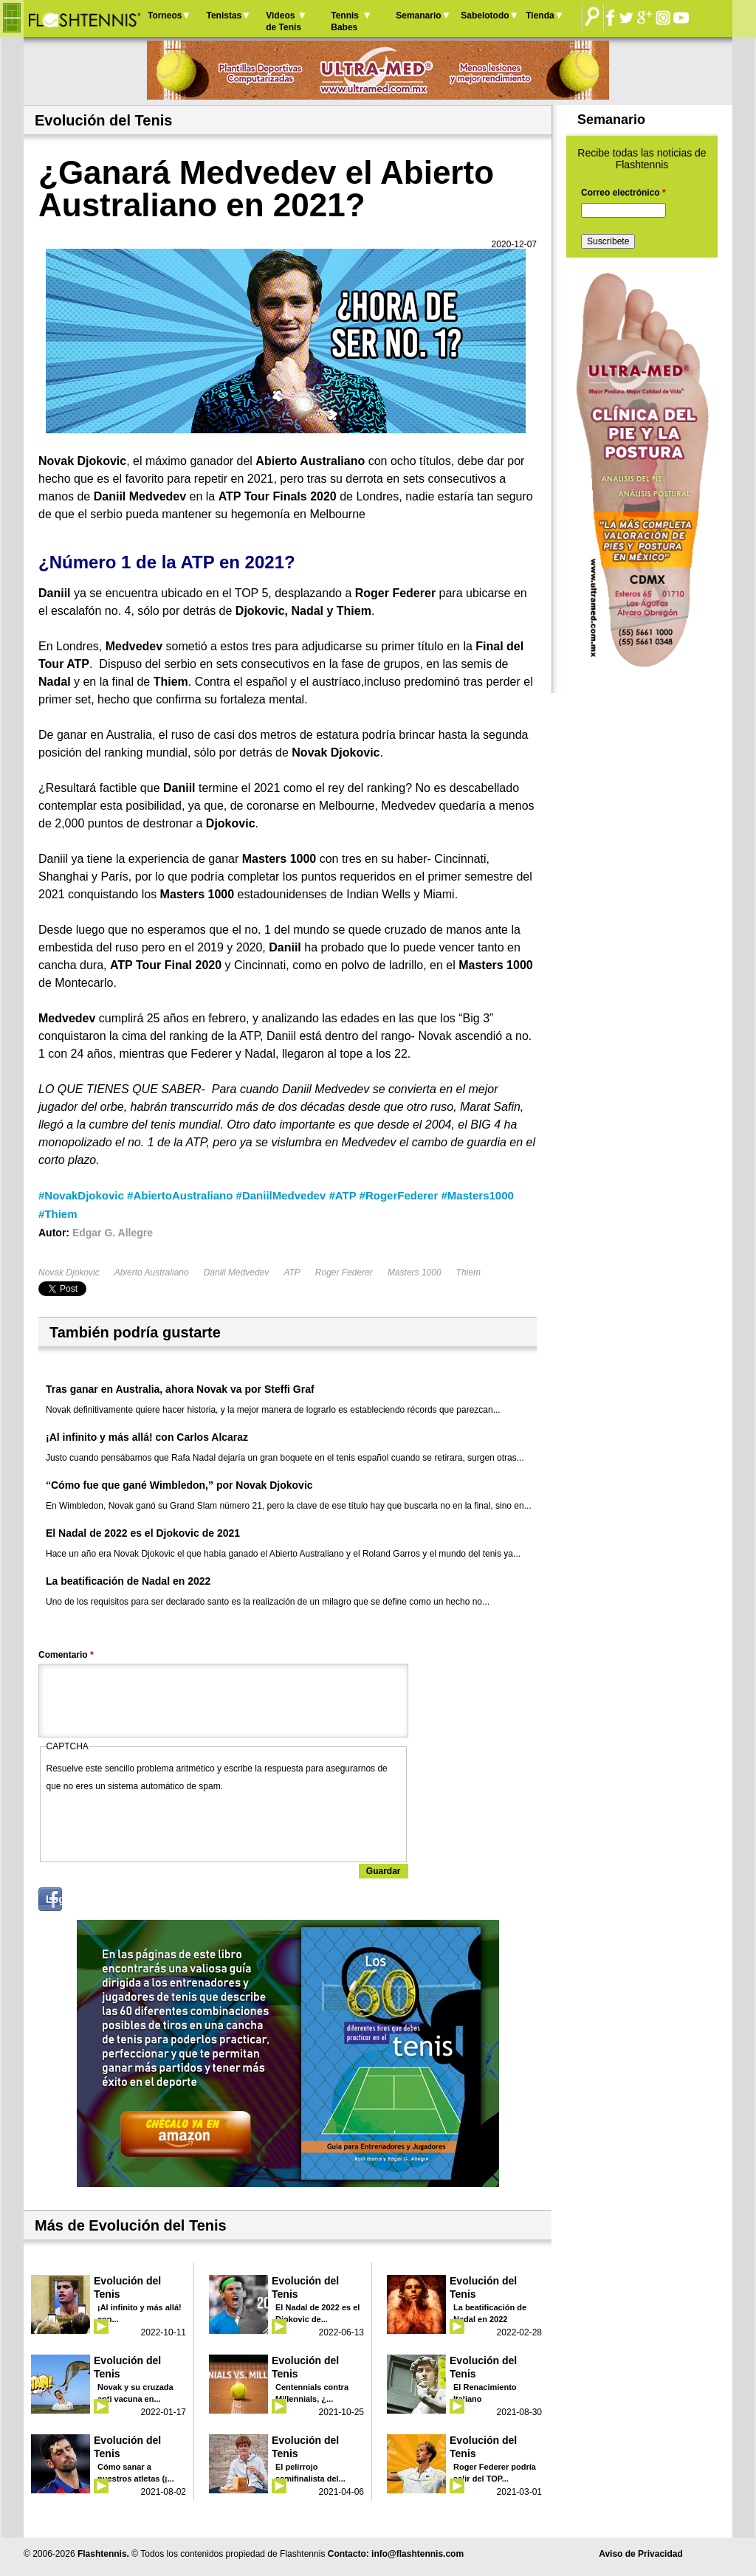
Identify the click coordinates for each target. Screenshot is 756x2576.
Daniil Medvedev (236, 1272)
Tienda (540, 15)
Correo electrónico (623, 192)
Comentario (66, 1655)
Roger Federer (344, 1272)
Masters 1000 (414, 1272)
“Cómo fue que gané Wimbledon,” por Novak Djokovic (179, 1485)
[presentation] (159, 1824)
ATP (292, 1272)
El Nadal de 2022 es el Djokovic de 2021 (143, 1533)
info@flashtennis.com (417, 2554)
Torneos (165, 15)
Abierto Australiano (151, 1272)
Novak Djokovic (69, 1272)
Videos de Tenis (283, 21)
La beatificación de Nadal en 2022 (128, 1581)
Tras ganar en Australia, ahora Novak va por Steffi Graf (180, 1389)
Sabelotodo (485, 15)
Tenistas (223, 15)
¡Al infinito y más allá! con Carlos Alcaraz (147, 1437)
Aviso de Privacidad (641, 2554)
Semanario (418, 15)
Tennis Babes (345, 21)
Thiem (468, 1272)
